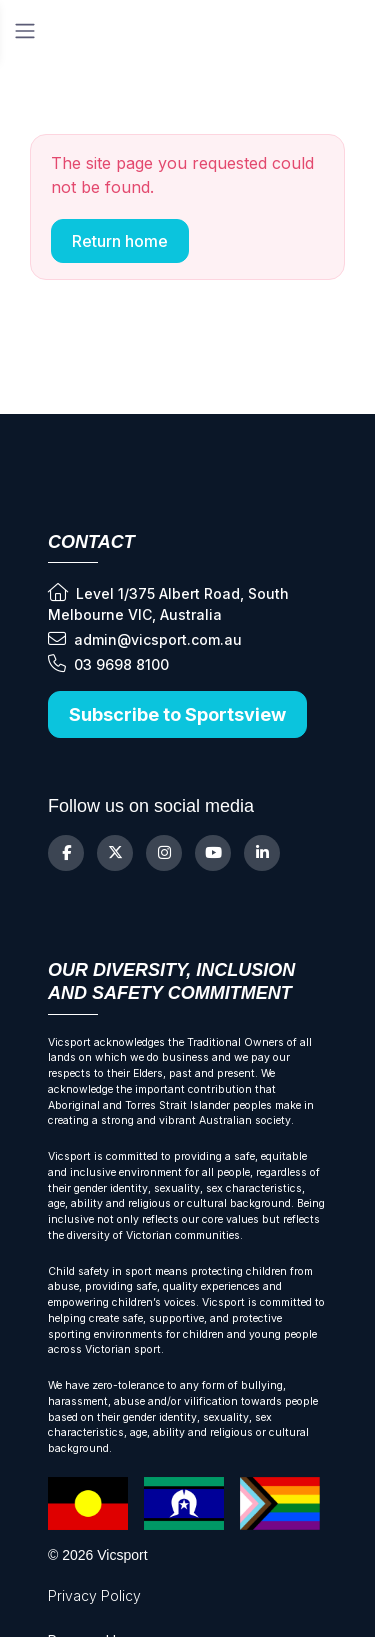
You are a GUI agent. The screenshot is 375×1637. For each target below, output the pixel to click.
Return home (120, 241)
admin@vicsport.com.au (145, 639)
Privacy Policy (94, 1595)
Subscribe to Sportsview (177, 714)
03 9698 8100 (108, 664)
